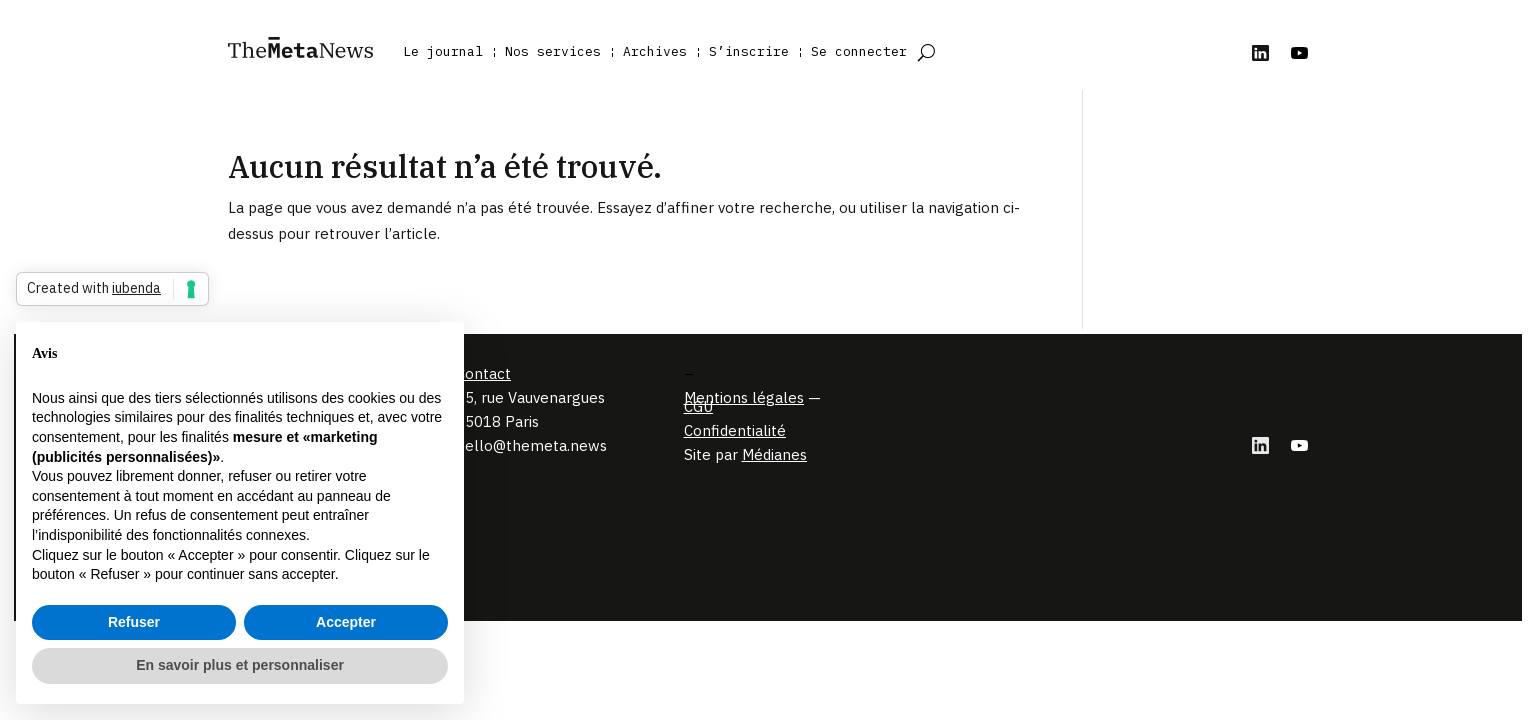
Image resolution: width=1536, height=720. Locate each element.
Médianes (774, 454)
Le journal (443, 51)
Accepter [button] (346, 622)
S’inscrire (749, 51)
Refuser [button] (134, 622)
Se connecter (859, 51)
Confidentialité (735, 430)
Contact (483, 373)
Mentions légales (744, 397)
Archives (655, 51)
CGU (698, 406)
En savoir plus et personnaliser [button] (240, 665)
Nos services (553, 51)
